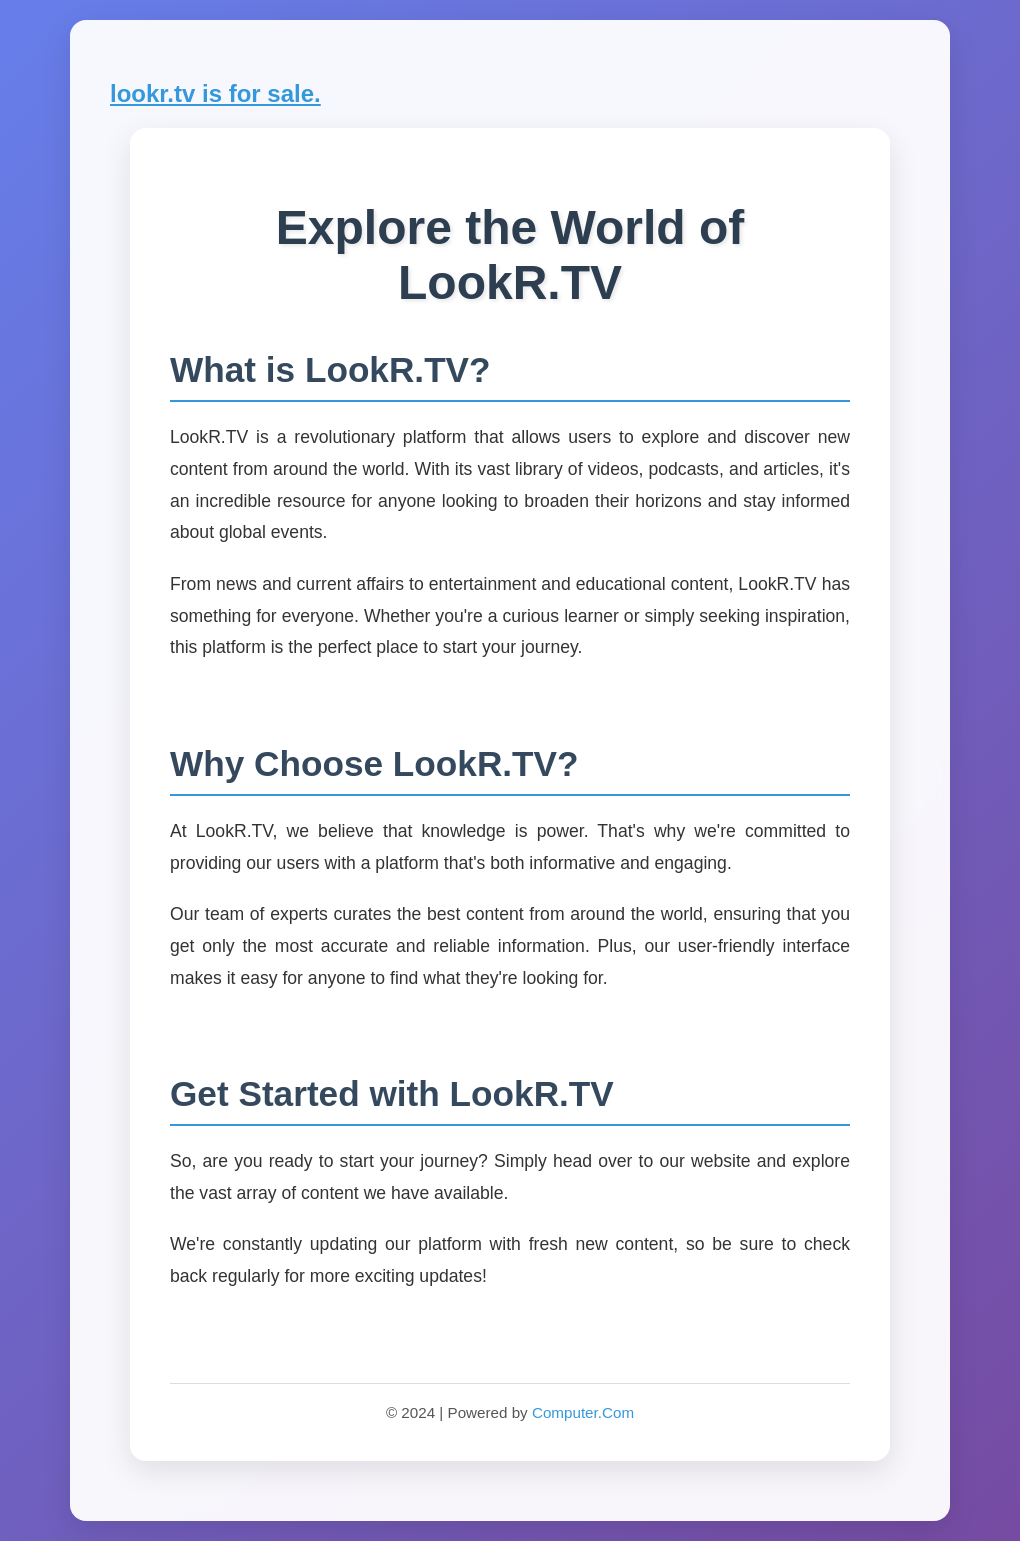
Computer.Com (583, 1412)
